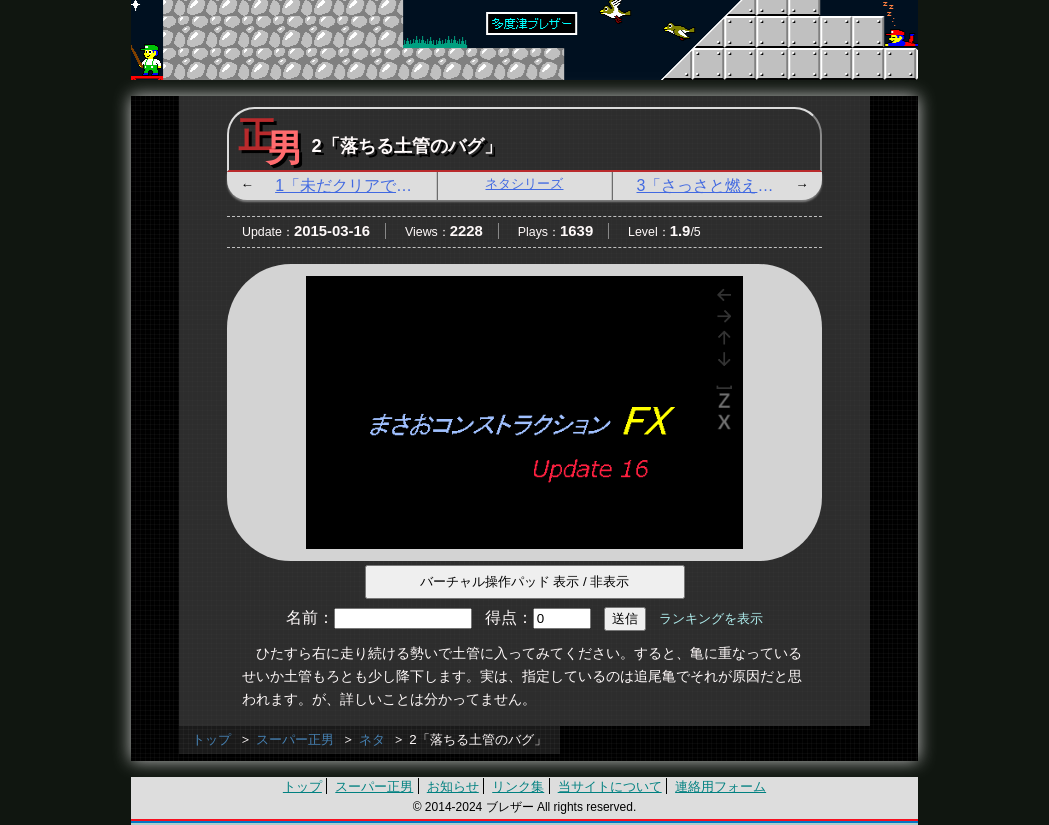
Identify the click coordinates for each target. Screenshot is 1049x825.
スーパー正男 (295, 739)
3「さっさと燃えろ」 (713, 185)
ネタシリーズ (524, 183)
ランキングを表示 (711, 618)
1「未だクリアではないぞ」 (355, 185)
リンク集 (518, 786)
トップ (211, 739)
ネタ (372, 739)
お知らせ (453, 786)
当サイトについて (610, 786)
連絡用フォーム (720, 786)
